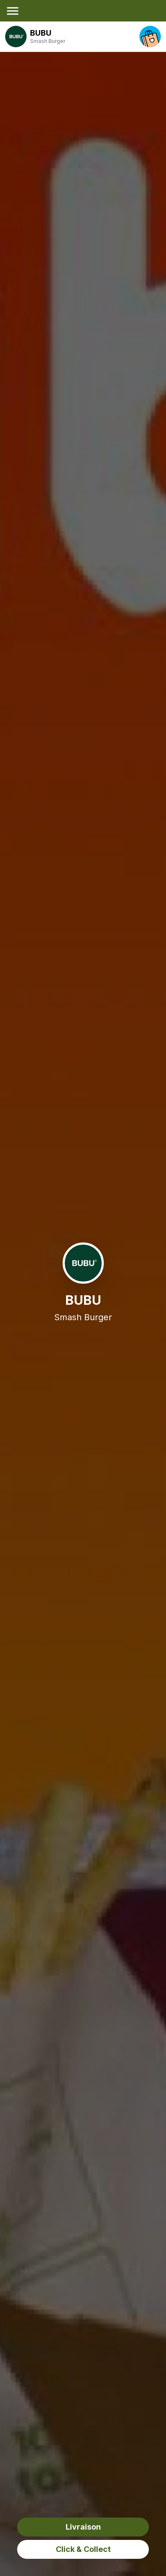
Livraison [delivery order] (83, 2526)
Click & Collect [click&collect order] (83, 2549)
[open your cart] (150, 36)
